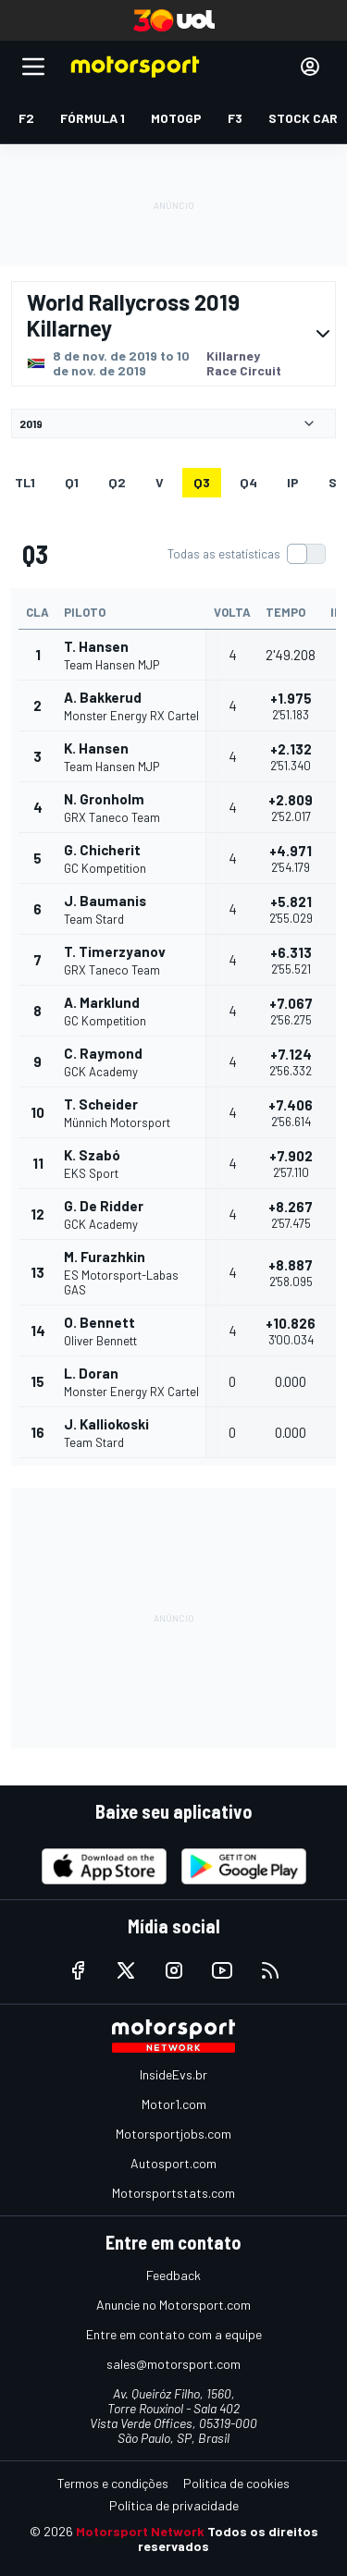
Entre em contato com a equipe (174, 2334)
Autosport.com (173, 2163)
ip (293, 482)
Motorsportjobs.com (173, 2133)
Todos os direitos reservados (228, 2538)
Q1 (72, 482)
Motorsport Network (140, 2531)
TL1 (25, 482)
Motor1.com (174, 2104)
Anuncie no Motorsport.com (173, 2304)
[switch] (246, 554)
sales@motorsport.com (173, 2364)
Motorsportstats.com (173, 2193)
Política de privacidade (174, 2505)
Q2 (117, 482)
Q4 (248, 482)
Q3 (201, 482)
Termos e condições (112, 2483)
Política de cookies (236, 2483)
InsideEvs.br (173, 2074)
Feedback (173, 2275)
